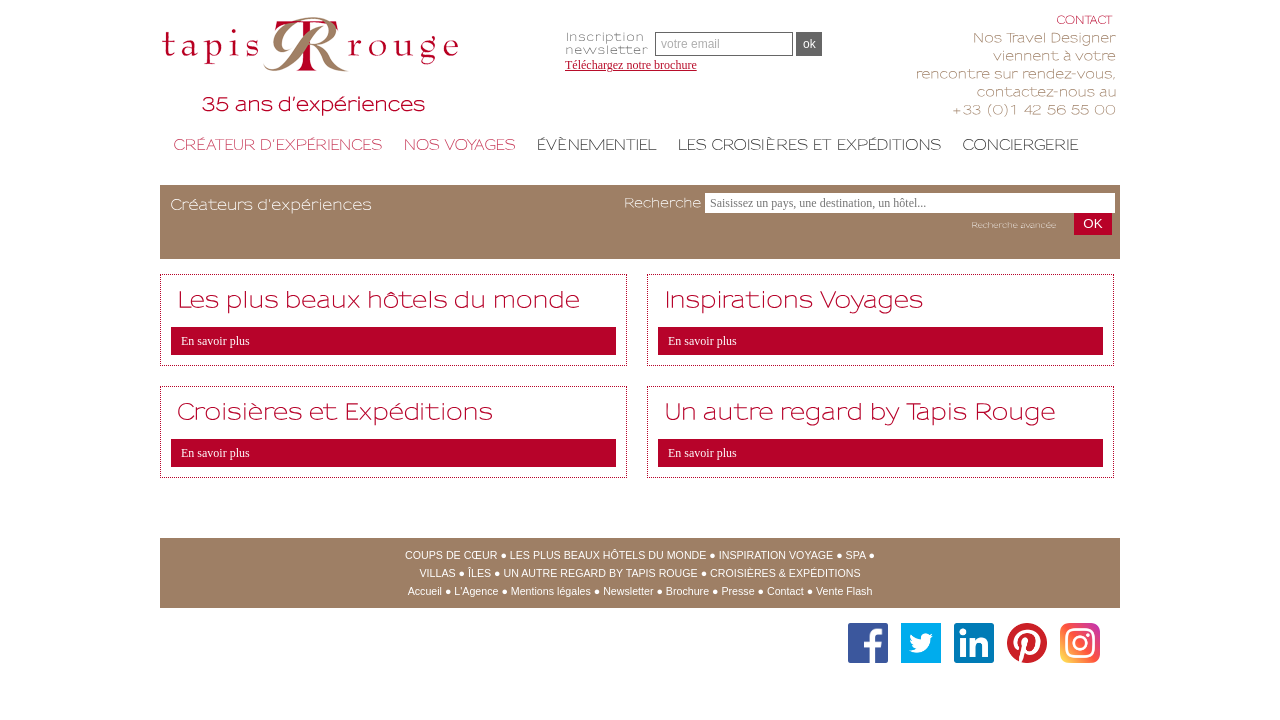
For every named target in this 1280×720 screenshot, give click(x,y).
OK (1092, 223)
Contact (785, 591)
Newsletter (628, 591)
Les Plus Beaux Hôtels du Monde (608, 555)
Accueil (425, 591)
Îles (479, 573)
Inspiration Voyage (776, 555)
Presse (737, 591)
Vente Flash (844, 591)
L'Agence (476, 591)
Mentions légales (551, 591)
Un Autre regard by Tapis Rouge (600, 573)
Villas (438, 573)
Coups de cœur (451, 555)
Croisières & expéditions (785, 573)
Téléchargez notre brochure (631, 65)
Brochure (687, 591)
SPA (856, 555)
